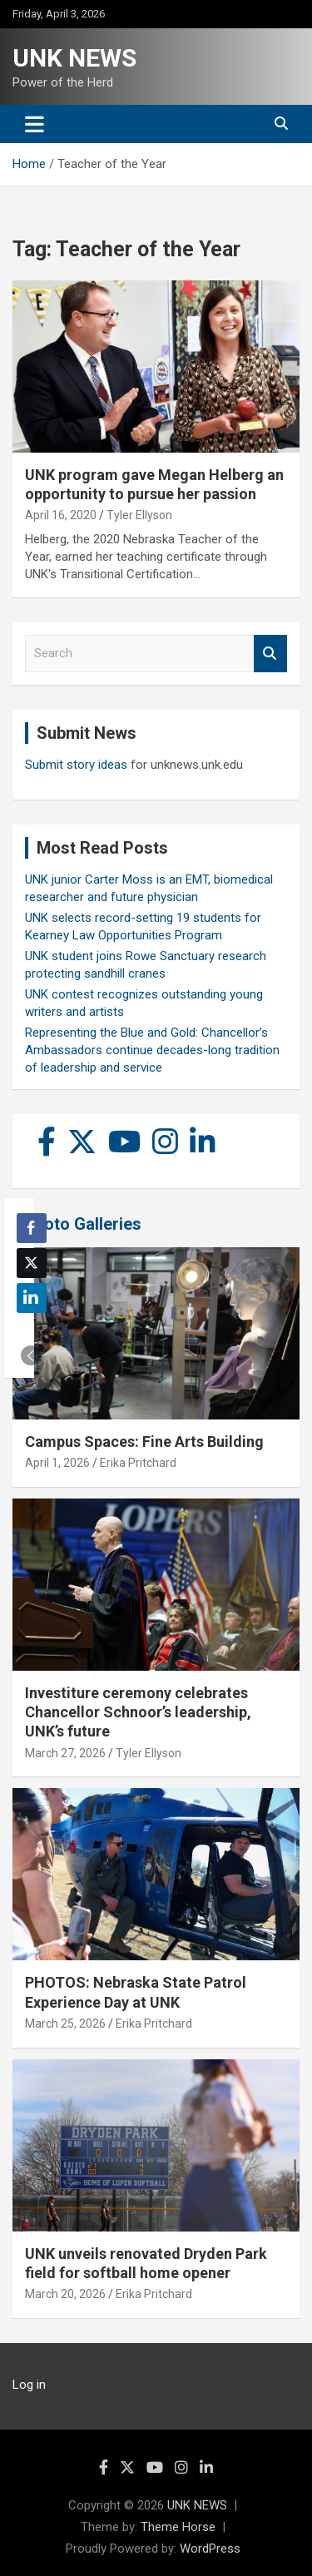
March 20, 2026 (65, 2294)
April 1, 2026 (57, 1462)
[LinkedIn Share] (32, 1298)
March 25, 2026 (65, 2023)
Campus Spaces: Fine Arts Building (144, 1441)
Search (270, 653)
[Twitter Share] (32, 1263)
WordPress (210, 2548)
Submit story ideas (76, 764)
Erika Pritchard (138, 1462)
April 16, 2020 (61, 515)
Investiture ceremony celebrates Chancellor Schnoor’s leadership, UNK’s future (138, 1712)
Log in (29, 2384)
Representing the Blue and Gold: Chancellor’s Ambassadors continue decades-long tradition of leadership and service (152, 1050)
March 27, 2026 (65, 1753)
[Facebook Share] (32, 1228)
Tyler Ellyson (139, 515)
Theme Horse (178, 2526)
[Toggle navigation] (34, 124)
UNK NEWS (74, 57)
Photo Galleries (82, 1224)
